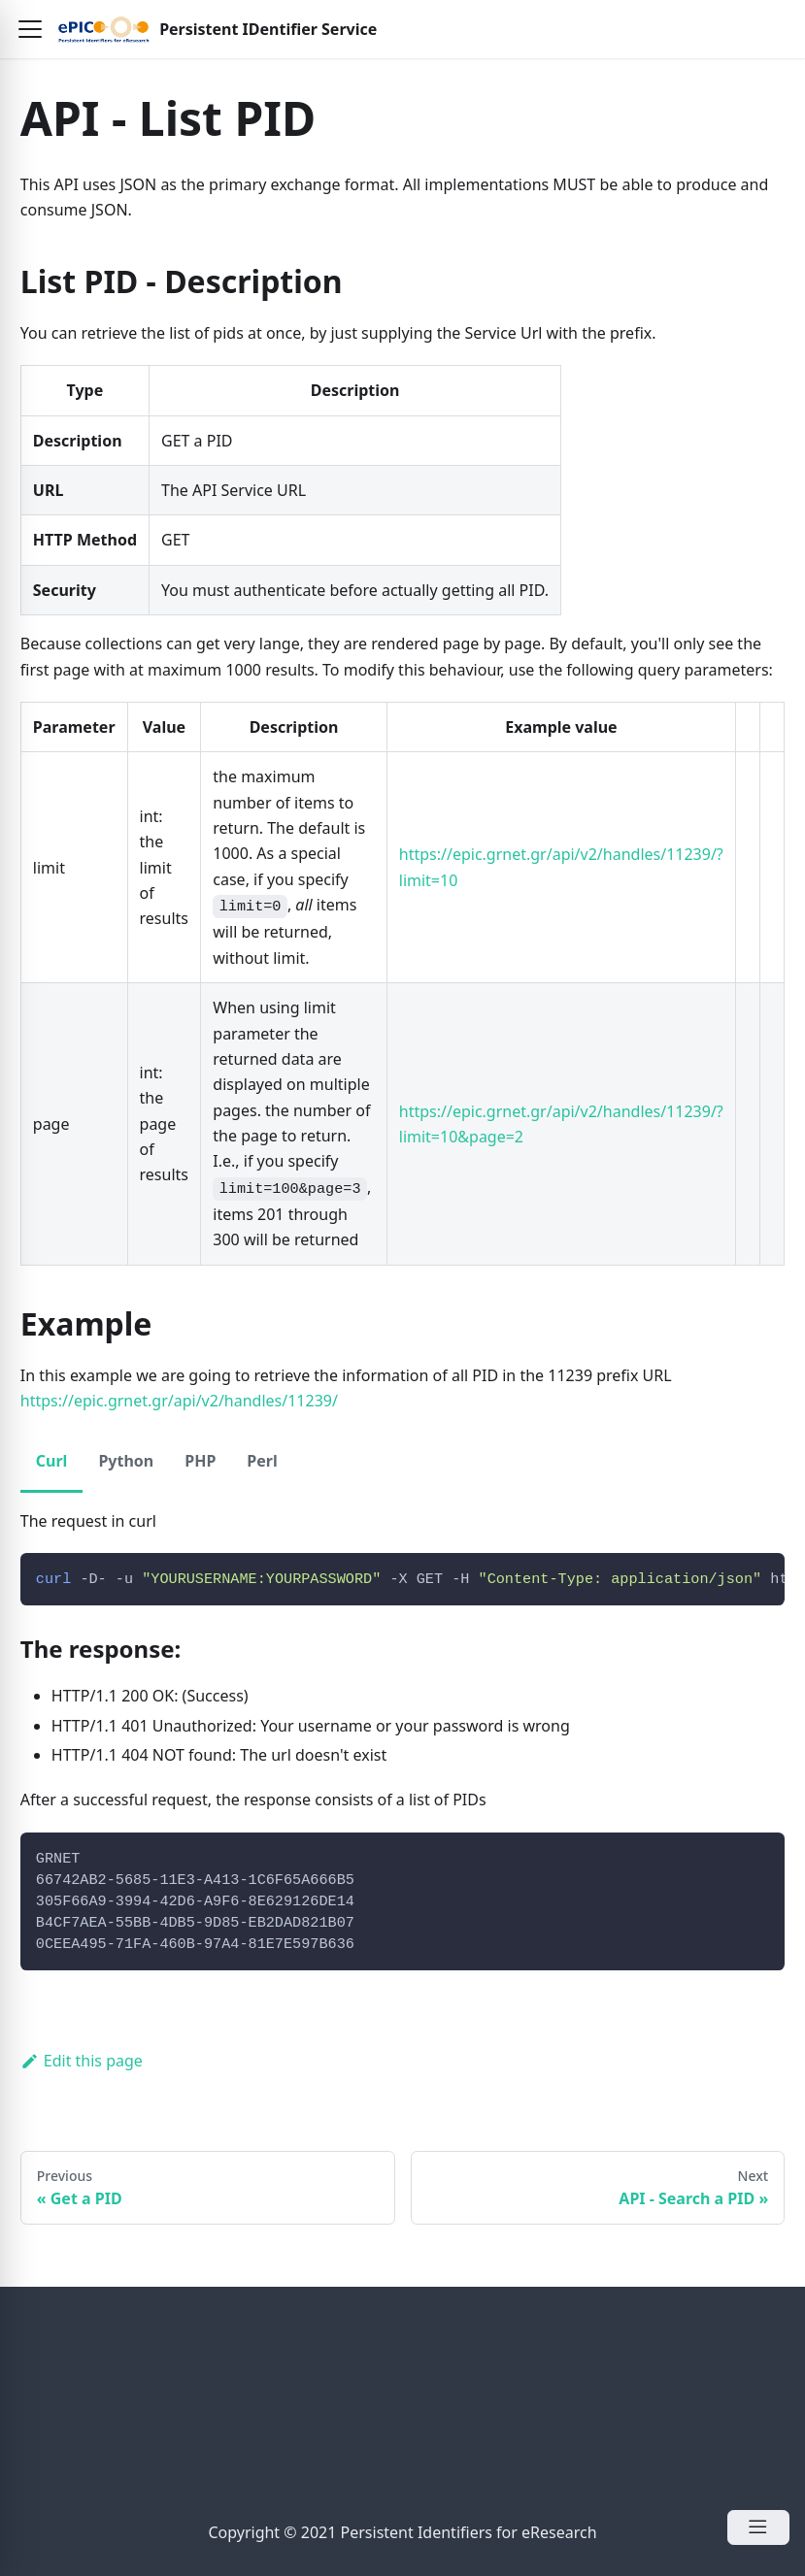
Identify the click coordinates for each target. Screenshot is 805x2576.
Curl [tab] (52, 1460)
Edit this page (81, 2060)
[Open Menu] (758, 2527)
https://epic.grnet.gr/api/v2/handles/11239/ (179, 1400)
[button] (30, 29)
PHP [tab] (200, 1460)
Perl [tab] (262, 1460)
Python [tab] (125, 1460)
